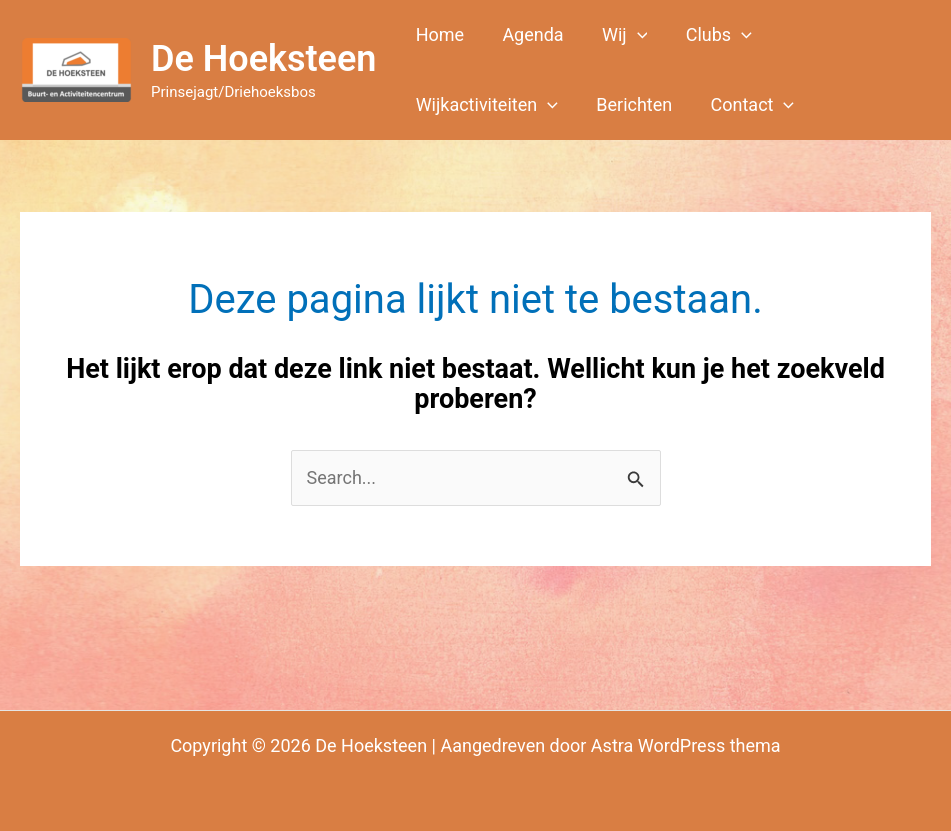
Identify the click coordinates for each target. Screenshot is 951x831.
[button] (618, 35)
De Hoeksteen (263, 59)
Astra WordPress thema (686, 745)
